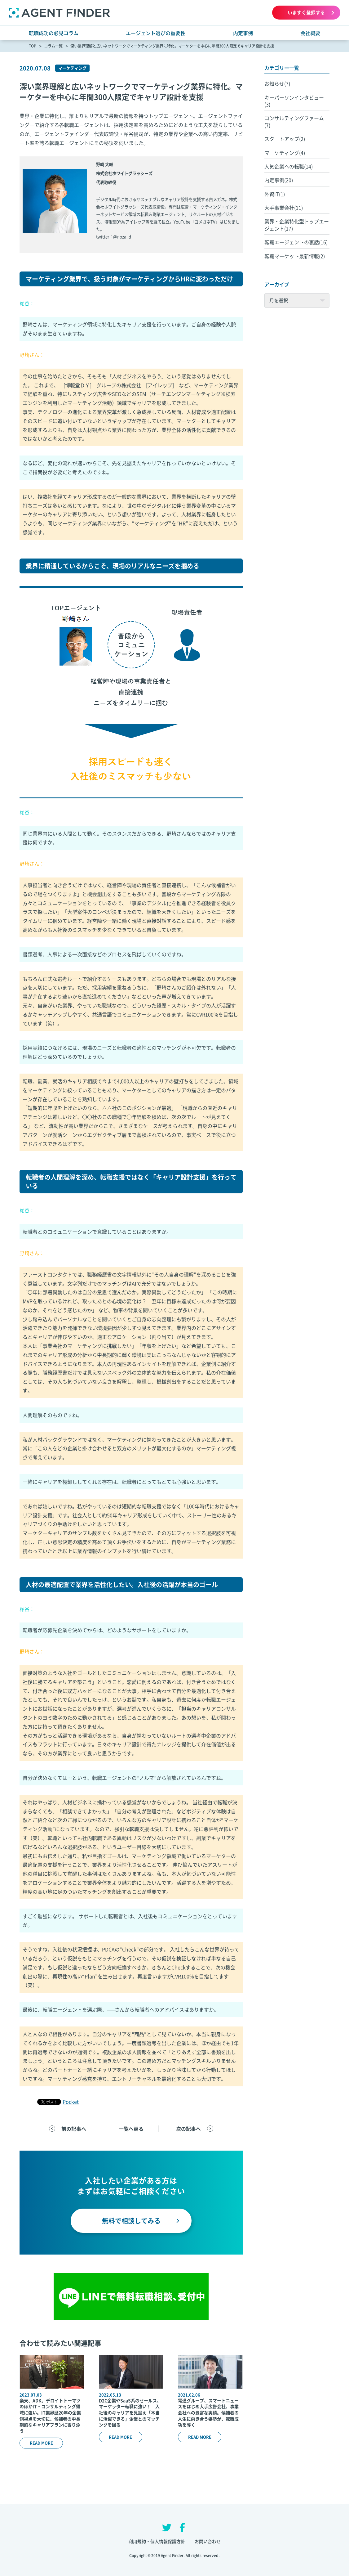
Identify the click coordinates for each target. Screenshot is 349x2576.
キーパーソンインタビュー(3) (294, 101)
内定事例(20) (278, 180)
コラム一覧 (53, 46)
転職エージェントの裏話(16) (296, 242)
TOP (32, 46)
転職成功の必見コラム (53, 33)
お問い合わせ (208, 2541)
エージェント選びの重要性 (155, 33)
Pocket (71, 2101)
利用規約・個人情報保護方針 (157, 2541)
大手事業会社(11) (283, 207)
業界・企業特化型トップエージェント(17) (296, 225)
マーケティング (72, 68)
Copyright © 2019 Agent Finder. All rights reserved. (174, 2555)
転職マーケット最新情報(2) (294, 256)
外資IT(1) (274, 194)
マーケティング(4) (284, 152)
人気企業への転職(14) (288, 166)
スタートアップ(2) (284, 138)
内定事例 (243, 33)
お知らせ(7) (277, 83)
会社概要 (310, 33)
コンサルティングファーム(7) (294, 121)
